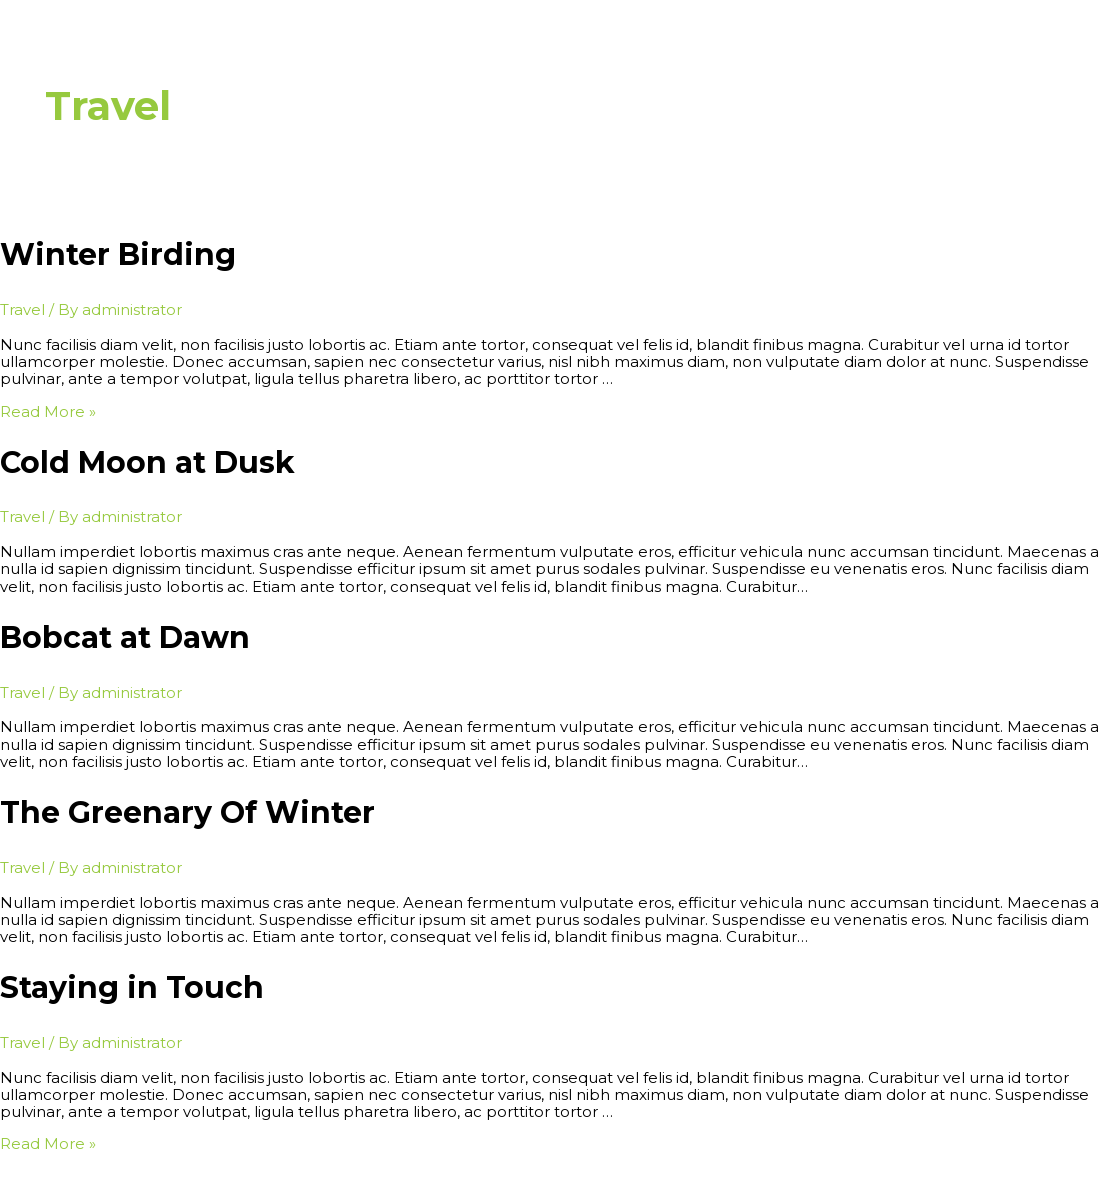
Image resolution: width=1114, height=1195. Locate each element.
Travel (22, 309)
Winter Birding (118, 254)
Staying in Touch (132, 987)
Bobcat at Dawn (125, 637)
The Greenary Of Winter (187, 812)
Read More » (48, 411)
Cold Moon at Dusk (147, 462)
